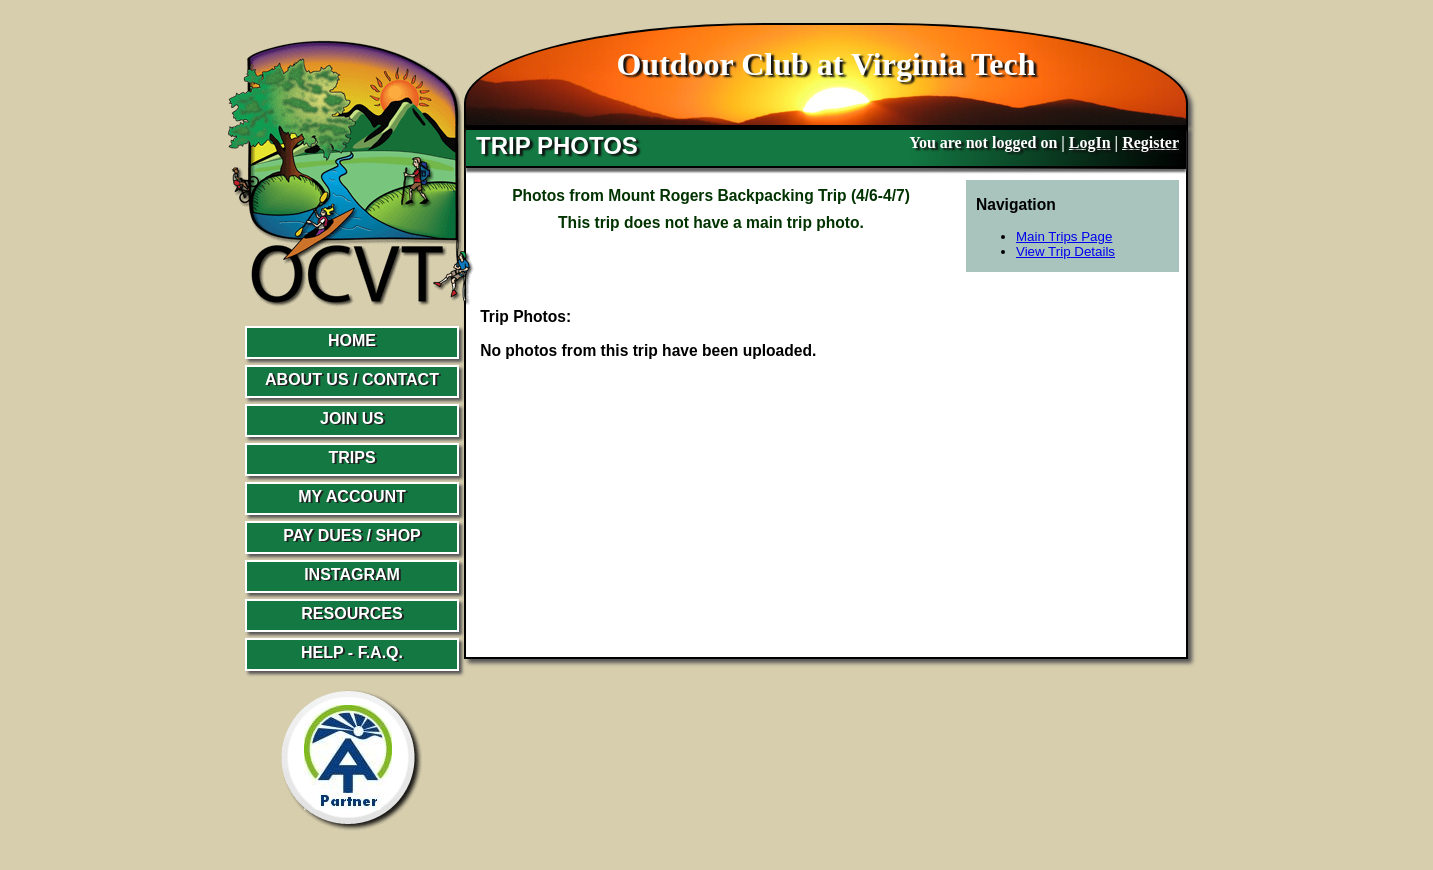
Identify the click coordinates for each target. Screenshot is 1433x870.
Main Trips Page (1064, 236)
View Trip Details (1065, 251)
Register (1150, 142)
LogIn (1090, 142)
